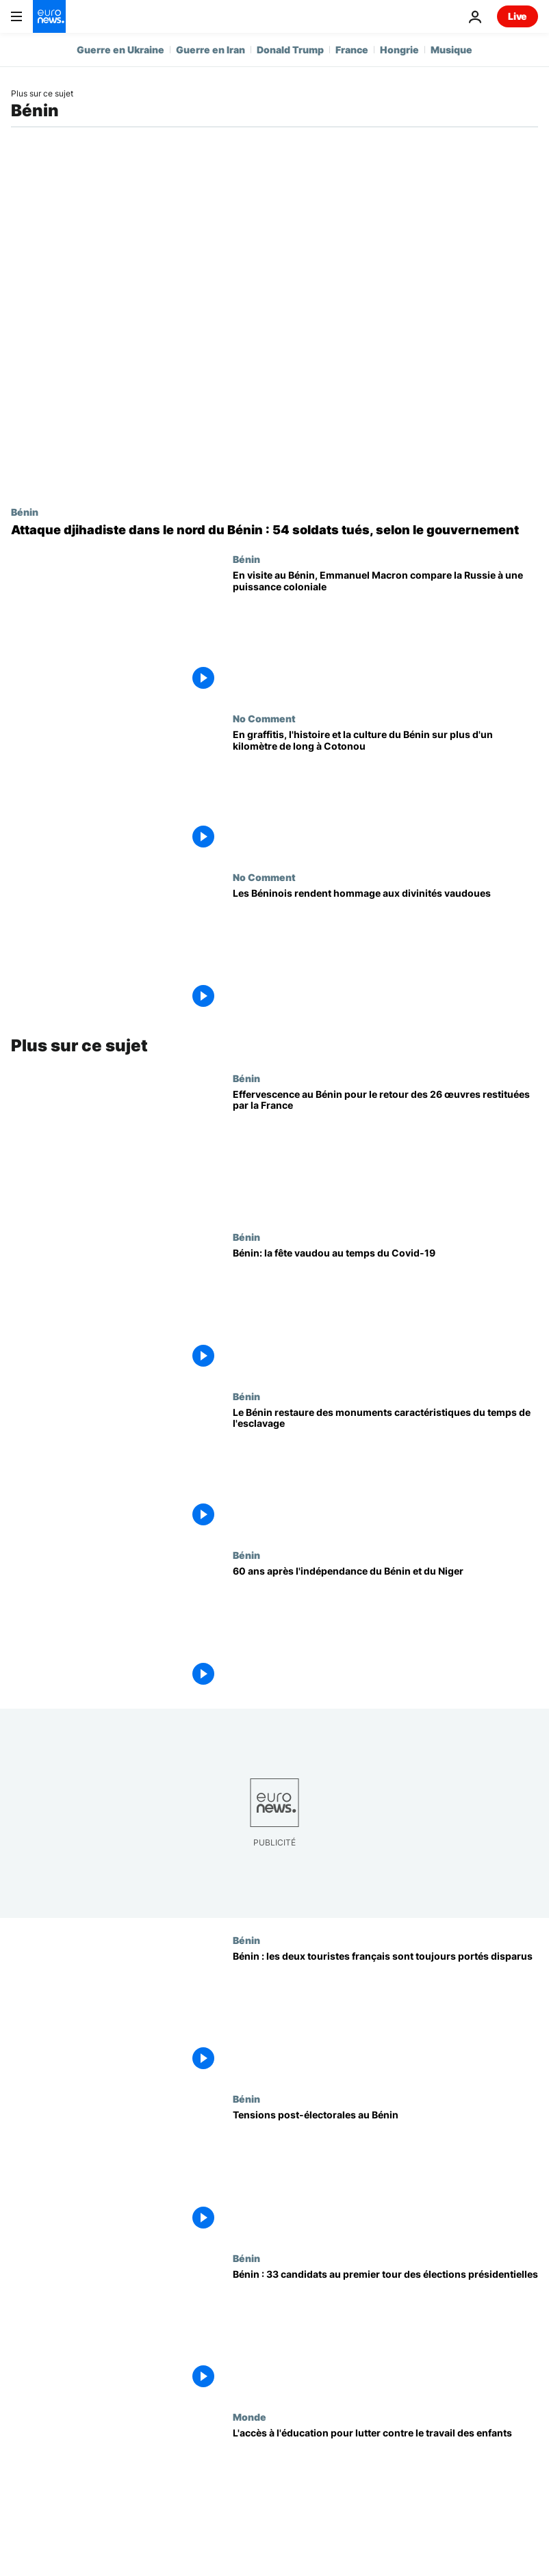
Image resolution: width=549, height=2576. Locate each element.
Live (517, 16)
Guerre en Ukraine (120, 49)
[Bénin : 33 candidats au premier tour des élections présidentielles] (385, 2332)
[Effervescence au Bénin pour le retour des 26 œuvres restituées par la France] (385, 1152)
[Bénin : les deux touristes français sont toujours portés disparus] (385, 2014)
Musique (451, 49)
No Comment (264, 718)
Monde (249, 2416)
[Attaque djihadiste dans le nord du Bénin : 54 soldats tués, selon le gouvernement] (274, 530)
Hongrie (399, 49)
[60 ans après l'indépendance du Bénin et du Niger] (385, 1629)
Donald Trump (290, 49)
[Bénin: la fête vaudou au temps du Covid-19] (385, 1311)
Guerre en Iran (210, 49)
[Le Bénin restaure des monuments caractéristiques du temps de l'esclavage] (385, 1470)
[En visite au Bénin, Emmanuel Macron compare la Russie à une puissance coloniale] (385, 633)
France (351, 49)
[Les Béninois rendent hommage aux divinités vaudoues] (385, 951)
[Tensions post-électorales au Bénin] (385, 2173)
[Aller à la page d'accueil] (49, 16)
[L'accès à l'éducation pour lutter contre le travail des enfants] (385, 2491)
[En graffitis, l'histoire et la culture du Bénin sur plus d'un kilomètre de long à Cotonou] (385, 792)
